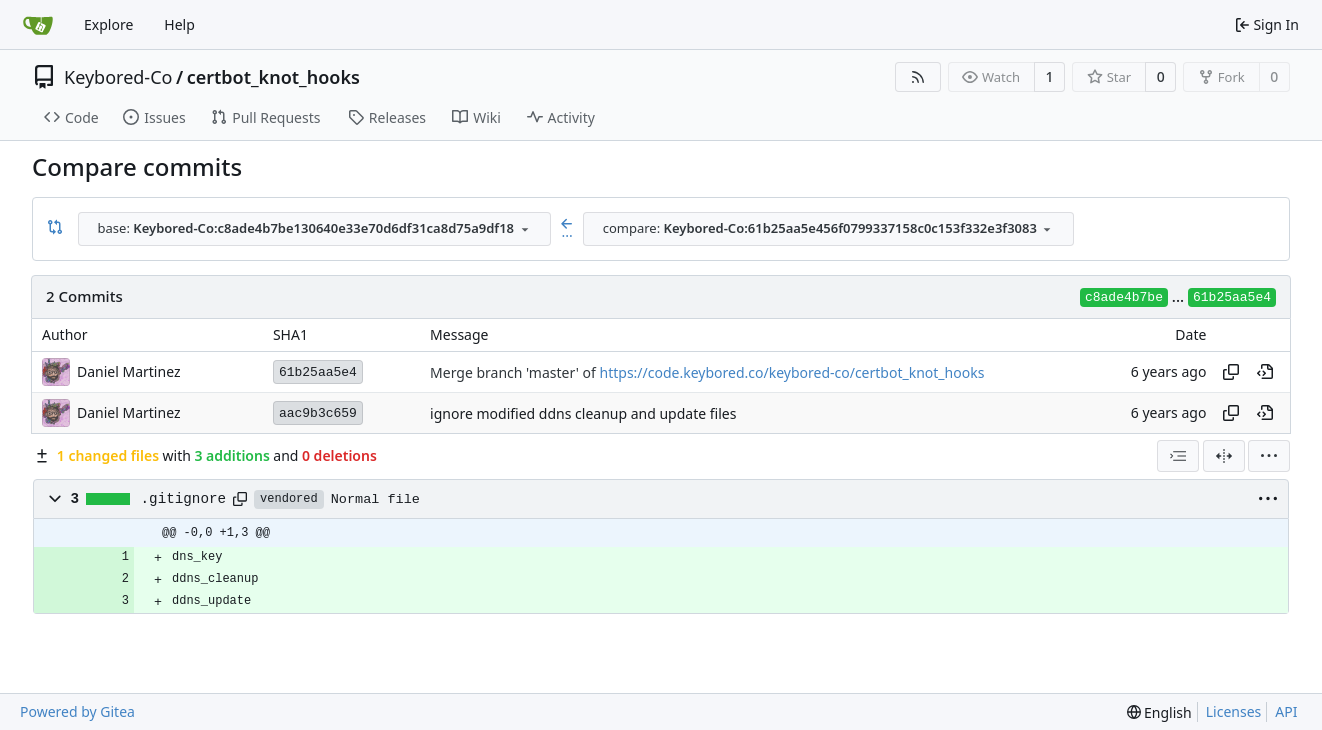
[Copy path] (240, 499)
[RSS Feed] (918, 77)
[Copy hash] (1231, 372)
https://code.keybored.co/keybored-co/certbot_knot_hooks (792, 372)
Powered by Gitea (77, 711)
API (1286, 711)
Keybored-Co (118, 77)
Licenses (1234, 711)
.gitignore (184, 499)
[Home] (38, 25)
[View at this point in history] (1265, 372)
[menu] (1269, 456)
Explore (108, 24)
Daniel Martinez (128, 371)
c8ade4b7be (1124, 297)
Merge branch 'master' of (514, 372)
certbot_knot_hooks (273, 77)
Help (179, 24)
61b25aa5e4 (1232, 297)
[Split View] (1224, 456)
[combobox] (314, 229)
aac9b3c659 (318, 413)
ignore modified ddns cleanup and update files (583, 413)
